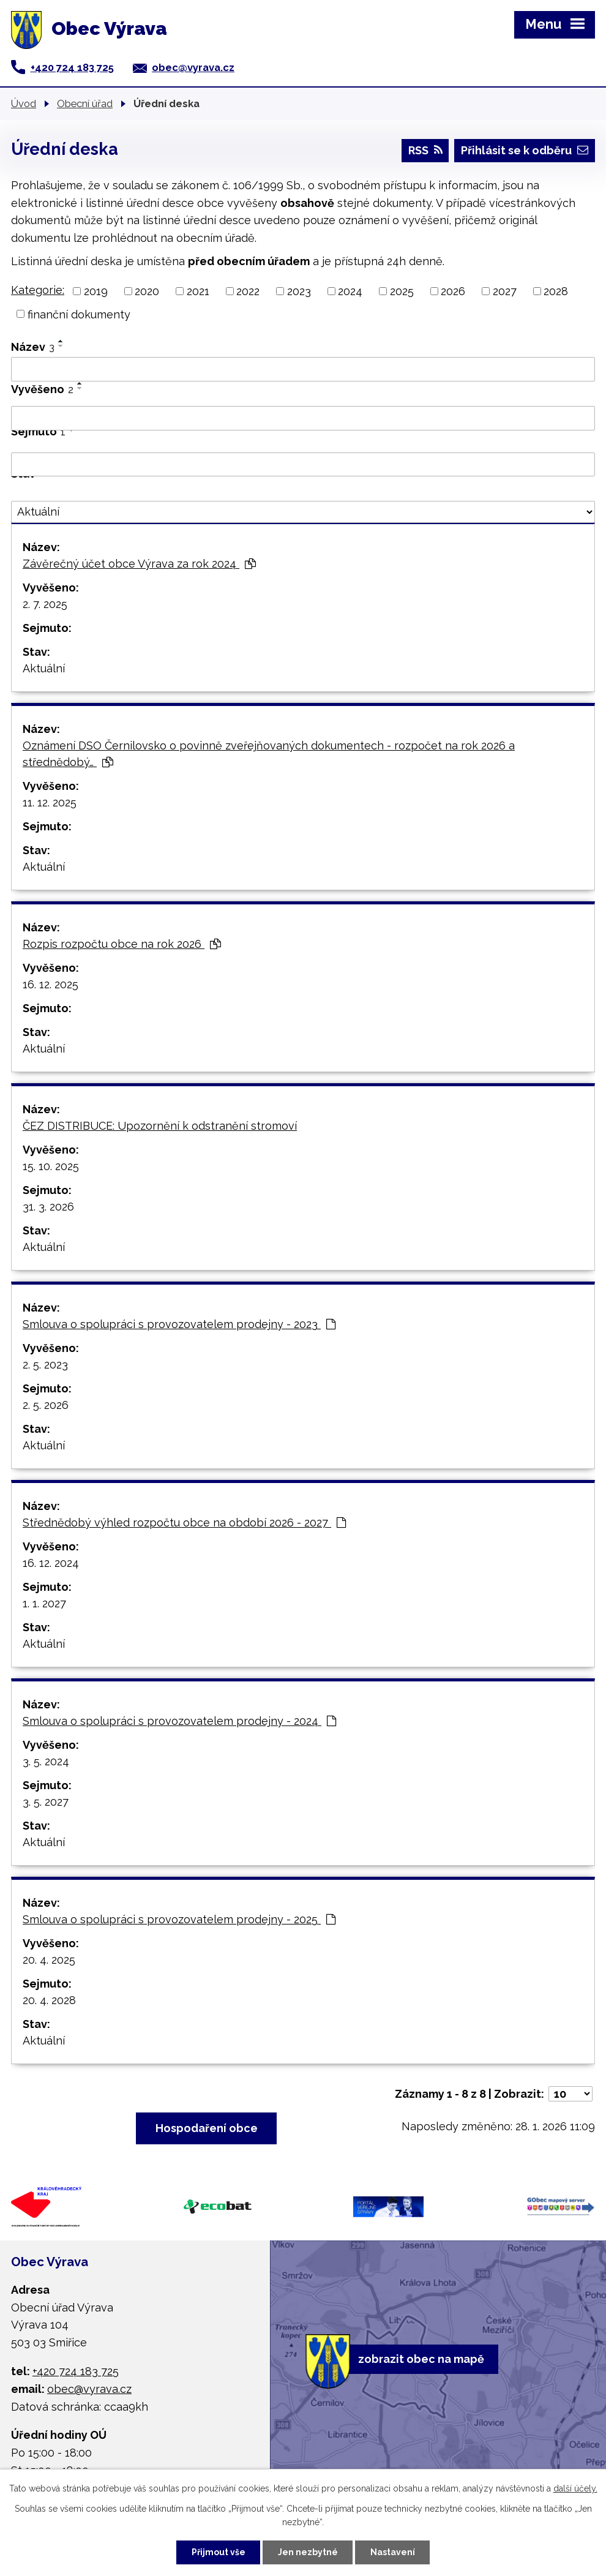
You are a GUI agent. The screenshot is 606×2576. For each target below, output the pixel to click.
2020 (147, 291)
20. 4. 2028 (49, 2000)
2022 (248, 291)
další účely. (575, 2488)
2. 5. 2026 (46, 1405)
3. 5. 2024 (46, 1761)
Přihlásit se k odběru (524, 150)
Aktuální (44, 668)
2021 (198, 291)
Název (32, 346)
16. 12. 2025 (50, 984)
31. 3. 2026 (48, 1206)
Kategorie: (37, 290)
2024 (350, 291)
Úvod (23, 103)
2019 (96, 291)
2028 (556, 291)
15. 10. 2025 (51, 1166)
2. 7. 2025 (45, 604)
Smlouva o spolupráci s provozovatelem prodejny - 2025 (179, 1919)
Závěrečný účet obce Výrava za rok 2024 (139, 563)
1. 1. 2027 (44, 1603)
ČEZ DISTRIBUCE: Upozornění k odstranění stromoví (160, 1125)
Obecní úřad (85, 103)
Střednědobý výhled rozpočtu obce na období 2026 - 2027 (184, 1522)
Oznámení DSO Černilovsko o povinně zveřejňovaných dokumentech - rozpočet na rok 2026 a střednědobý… (269, 753)
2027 (505, 291)
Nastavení (392, 2552)
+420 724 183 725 (72, 67)
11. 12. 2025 (50, 802)
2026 (453, 291)
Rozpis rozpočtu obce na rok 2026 (122, 943)
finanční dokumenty (79, 313)
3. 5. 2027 (46, 1801)
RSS (425, 150)
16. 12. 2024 (51, 1562)
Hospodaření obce (206, 2128)
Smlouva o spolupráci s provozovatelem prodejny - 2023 (179, 1324)
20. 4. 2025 (49, 1959)
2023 (299, 291)
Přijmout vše (218, 2552)
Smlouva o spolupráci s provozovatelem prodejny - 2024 (179, 1720)
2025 (402, 291)
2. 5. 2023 (45, 1364)
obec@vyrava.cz (193, 67)
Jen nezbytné (308, 2552)
